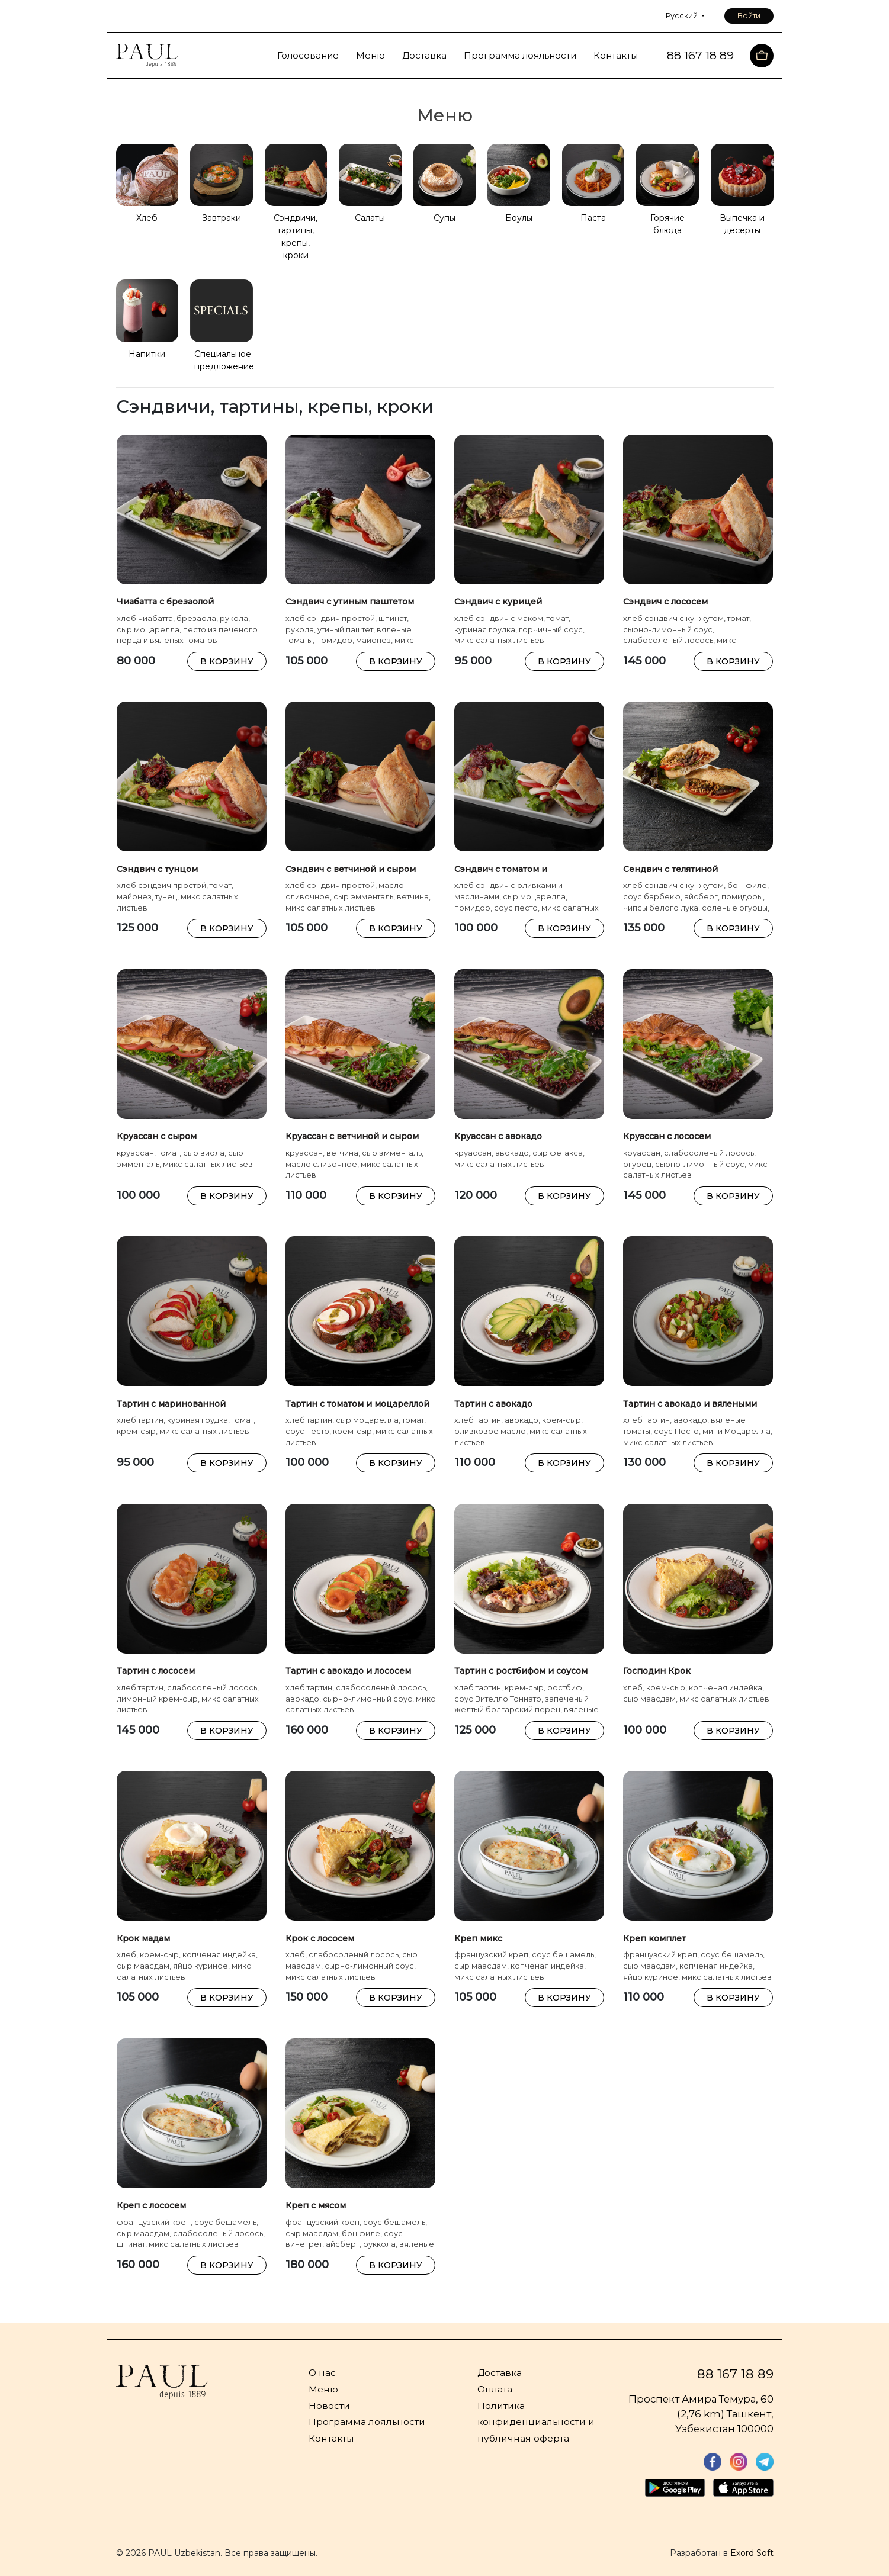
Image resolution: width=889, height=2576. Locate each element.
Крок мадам (143, 1938)
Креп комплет (654, 1938)
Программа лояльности (520, 55)
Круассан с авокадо (498, 1136)
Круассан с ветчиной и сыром (352, 1136)
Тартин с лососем (156, 1670)
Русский (682, 15)
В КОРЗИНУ (226, 661)
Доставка (424, 55)
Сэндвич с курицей (498, 601)
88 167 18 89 (735, 2373)
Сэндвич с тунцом (157, 869)
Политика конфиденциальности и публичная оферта (536, 2422)
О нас (322, 2372)
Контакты (615, 55)
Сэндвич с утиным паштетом (349, 601)
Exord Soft (752, 2553)
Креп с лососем (151, 2205)
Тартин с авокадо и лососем (348, 1670)
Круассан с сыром (157, 1136)
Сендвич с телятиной (670, 869)
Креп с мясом (315, 2205)
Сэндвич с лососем (665, 601)
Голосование (308, 55)
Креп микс (478, 1938)
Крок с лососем (319, 1938)
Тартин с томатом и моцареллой (357, 1403)
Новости (329, 2405)
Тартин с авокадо (493, 1403)
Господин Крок (657, 1670)
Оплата (494, 2389)
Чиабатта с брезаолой (165, 601)
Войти (748, 15)
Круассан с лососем (667, 1136)
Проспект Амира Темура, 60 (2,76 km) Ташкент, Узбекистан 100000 (701, 2414)
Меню (370, 55)
